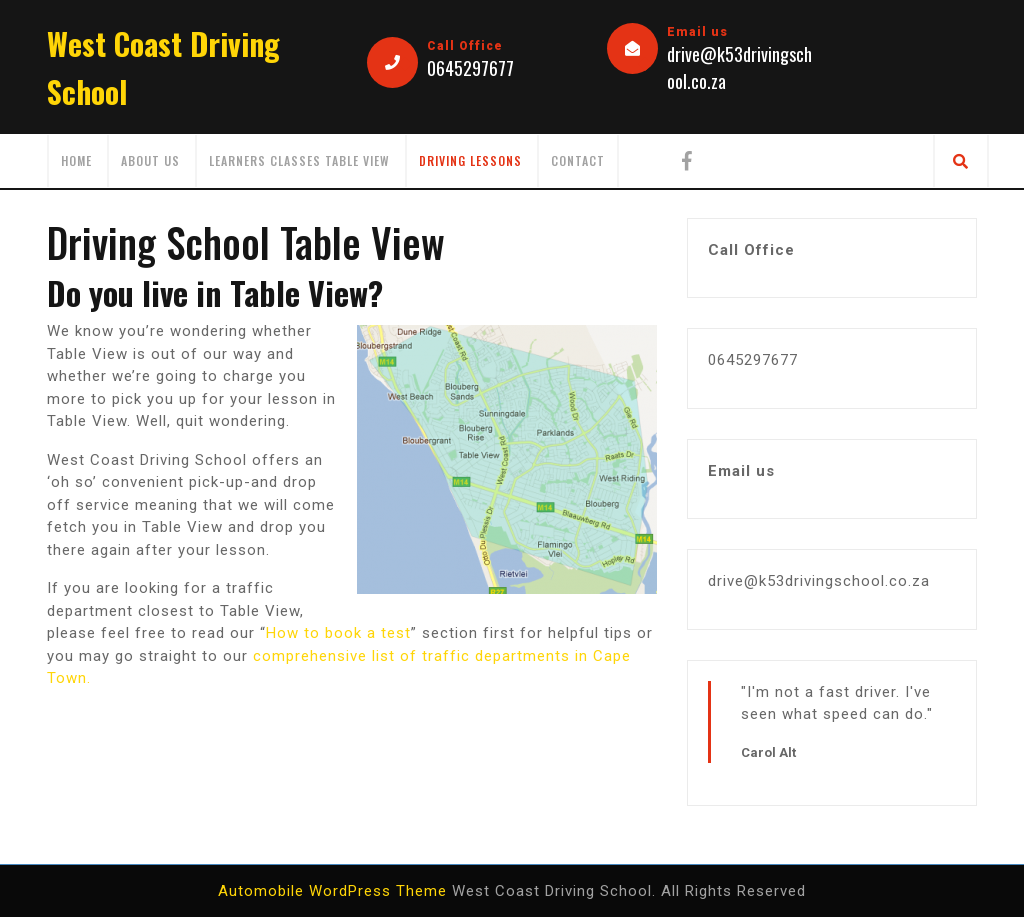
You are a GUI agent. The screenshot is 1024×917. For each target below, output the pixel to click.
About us (150, 160)
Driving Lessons (470, 160)
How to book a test (338, 633)
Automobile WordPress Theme (332, 891)
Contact (578, 160)
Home (76, 160)
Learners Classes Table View (299, 160)
